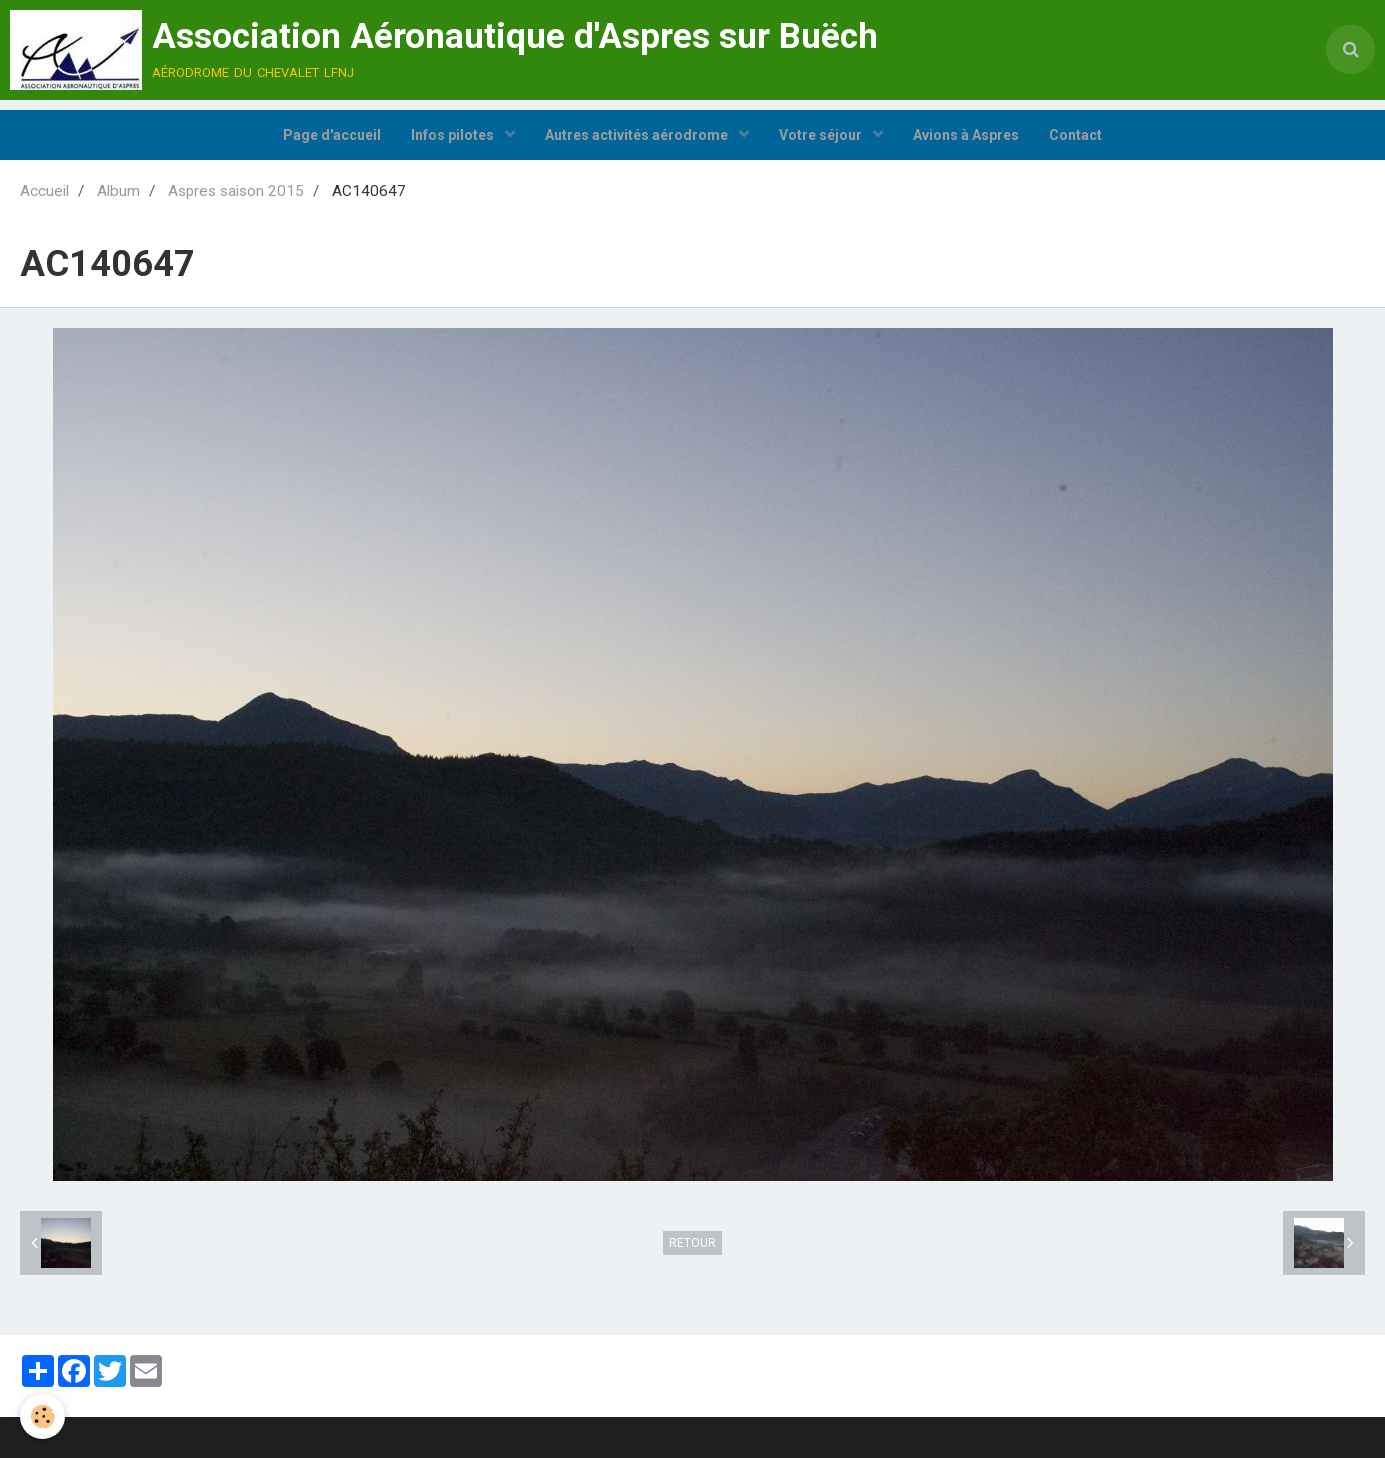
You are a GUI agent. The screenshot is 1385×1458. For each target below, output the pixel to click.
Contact (1075, 135)
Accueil (44, 191)
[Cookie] (42, 1416)
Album (118, 191)
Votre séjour (822, 135)
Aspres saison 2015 (236, 191)
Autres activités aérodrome (638, 135)
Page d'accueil (332, 135)
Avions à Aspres (966, 135)
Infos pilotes (454, 135)
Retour (692, 1243)
